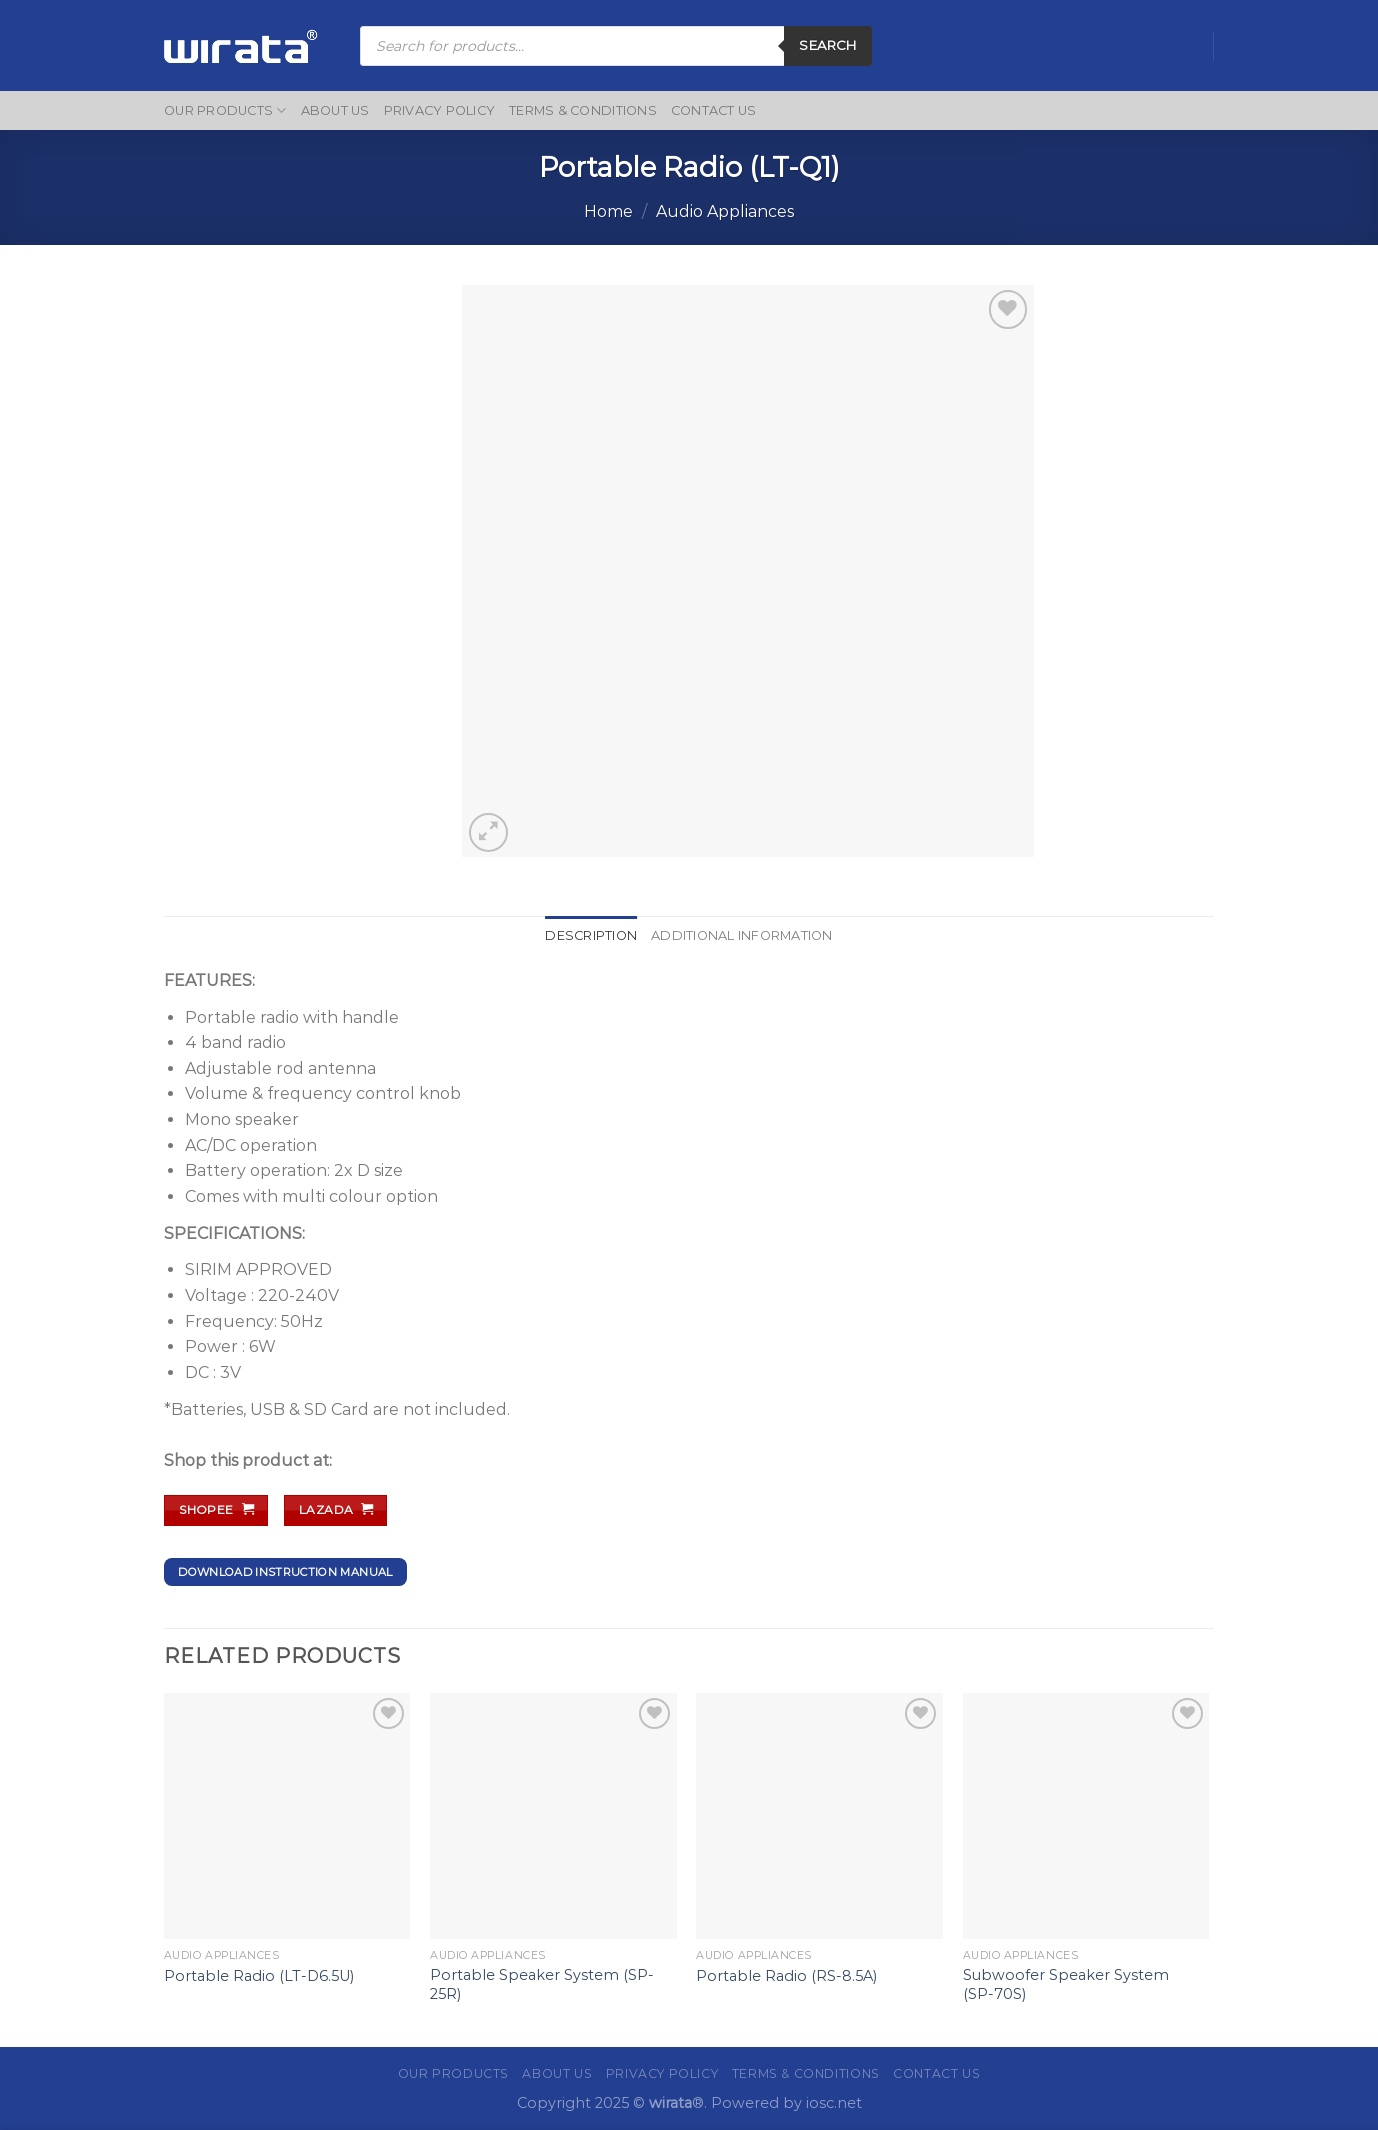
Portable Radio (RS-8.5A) (786, 1976)
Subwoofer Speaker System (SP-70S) (1066, 1984)
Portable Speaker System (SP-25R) (542, 1984)
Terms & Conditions (583, 110)
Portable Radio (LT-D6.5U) (259, 1976)
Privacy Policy (440, 110)
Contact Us (714, 110)
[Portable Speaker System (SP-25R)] (553, 1816)
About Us (335, 110)
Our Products (225, 110)
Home (608, 211)
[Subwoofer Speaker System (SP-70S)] (1086, 1816)
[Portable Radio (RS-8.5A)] (819, 1816)
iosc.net (834, 2103)
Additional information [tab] (742, 935)
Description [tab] (591, 935)
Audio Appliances (725, 211)
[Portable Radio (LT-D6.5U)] (287, 1816)
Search (827, 45)
